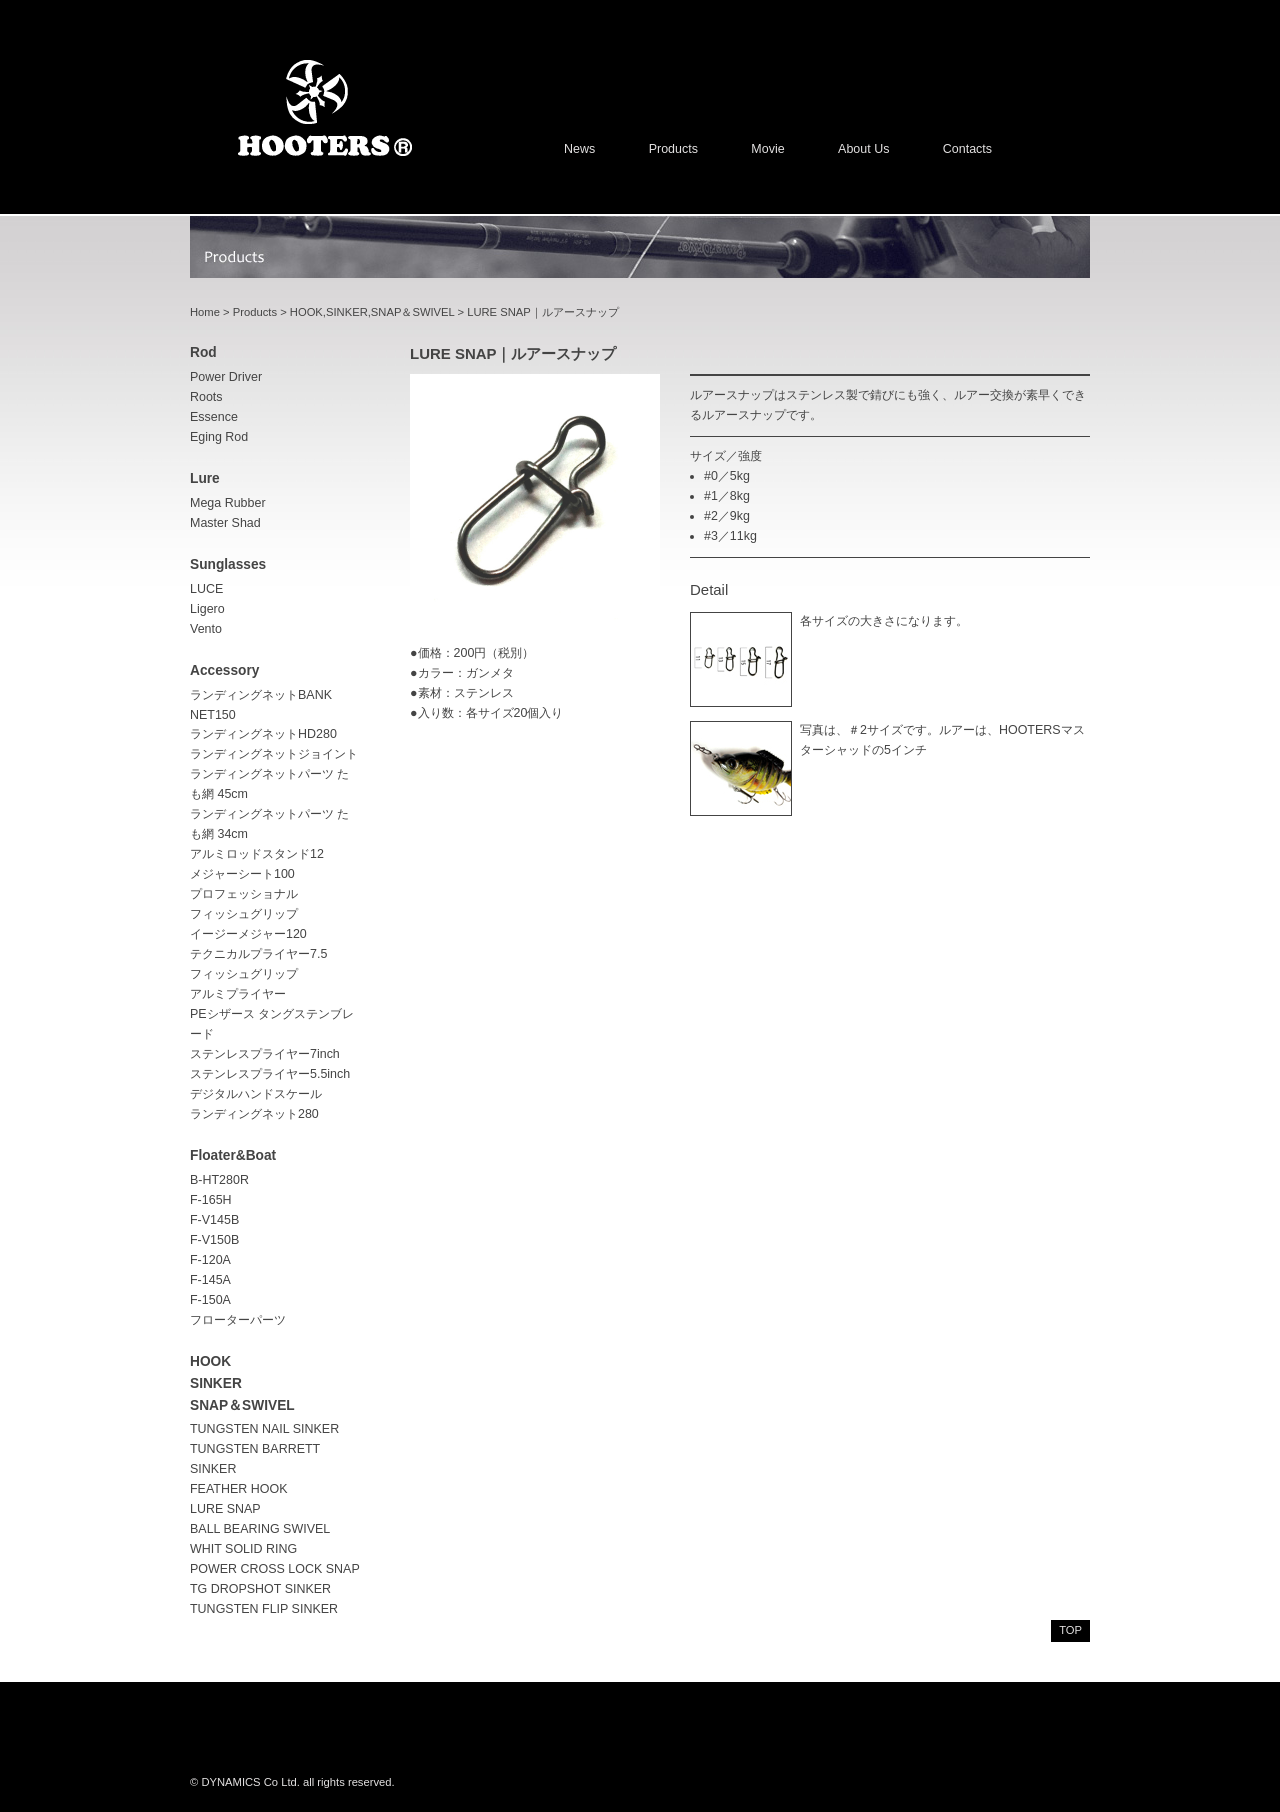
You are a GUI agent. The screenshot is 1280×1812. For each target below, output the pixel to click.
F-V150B (214, 1240)
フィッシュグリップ (244, 974)
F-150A (210, 1300)
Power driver (226, 377)
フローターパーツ (238, 1320)
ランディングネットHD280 (263, 734)
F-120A (210, 1260)
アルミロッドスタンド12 (257, 854)
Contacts (967, 149)
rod (203, 352)
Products (673, 149)
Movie (767, 149)
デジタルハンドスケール (256, 1094)
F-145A (210, 1280)
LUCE (206, 589)
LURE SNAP (225, 1509)
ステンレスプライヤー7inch (265, 1054)
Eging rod (219, 437)
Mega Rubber (228, 503)
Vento (206, 629)
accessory (224, 670)
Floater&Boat (233, 1155)
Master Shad (225, 523)
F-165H (211, 1200)
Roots (206, 397)
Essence (214, 417)
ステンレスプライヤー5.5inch (270, 1074)
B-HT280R (219, 1180)
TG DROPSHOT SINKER (260, 1589)
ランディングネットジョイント (274, 754)
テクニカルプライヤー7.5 (258, 954)
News (579, 149)
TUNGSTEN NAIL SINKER (264, 1429)
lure (205, 478)
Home (205, 312)
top (1070, 1630)
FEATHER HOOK (238, 1489)
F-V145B (214, 1220)
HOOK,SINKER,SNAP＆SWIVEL (372, 312)
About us (863, 149)
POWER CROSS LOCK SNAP (275, 1569)
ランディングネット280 (254, 1114)
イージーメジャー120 (248, 934)
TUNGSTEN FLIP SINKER (264, 1609)
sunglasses (228, 564)
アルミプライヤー (238, 994)
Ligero (207, 609)
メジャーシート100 (242, 874)
